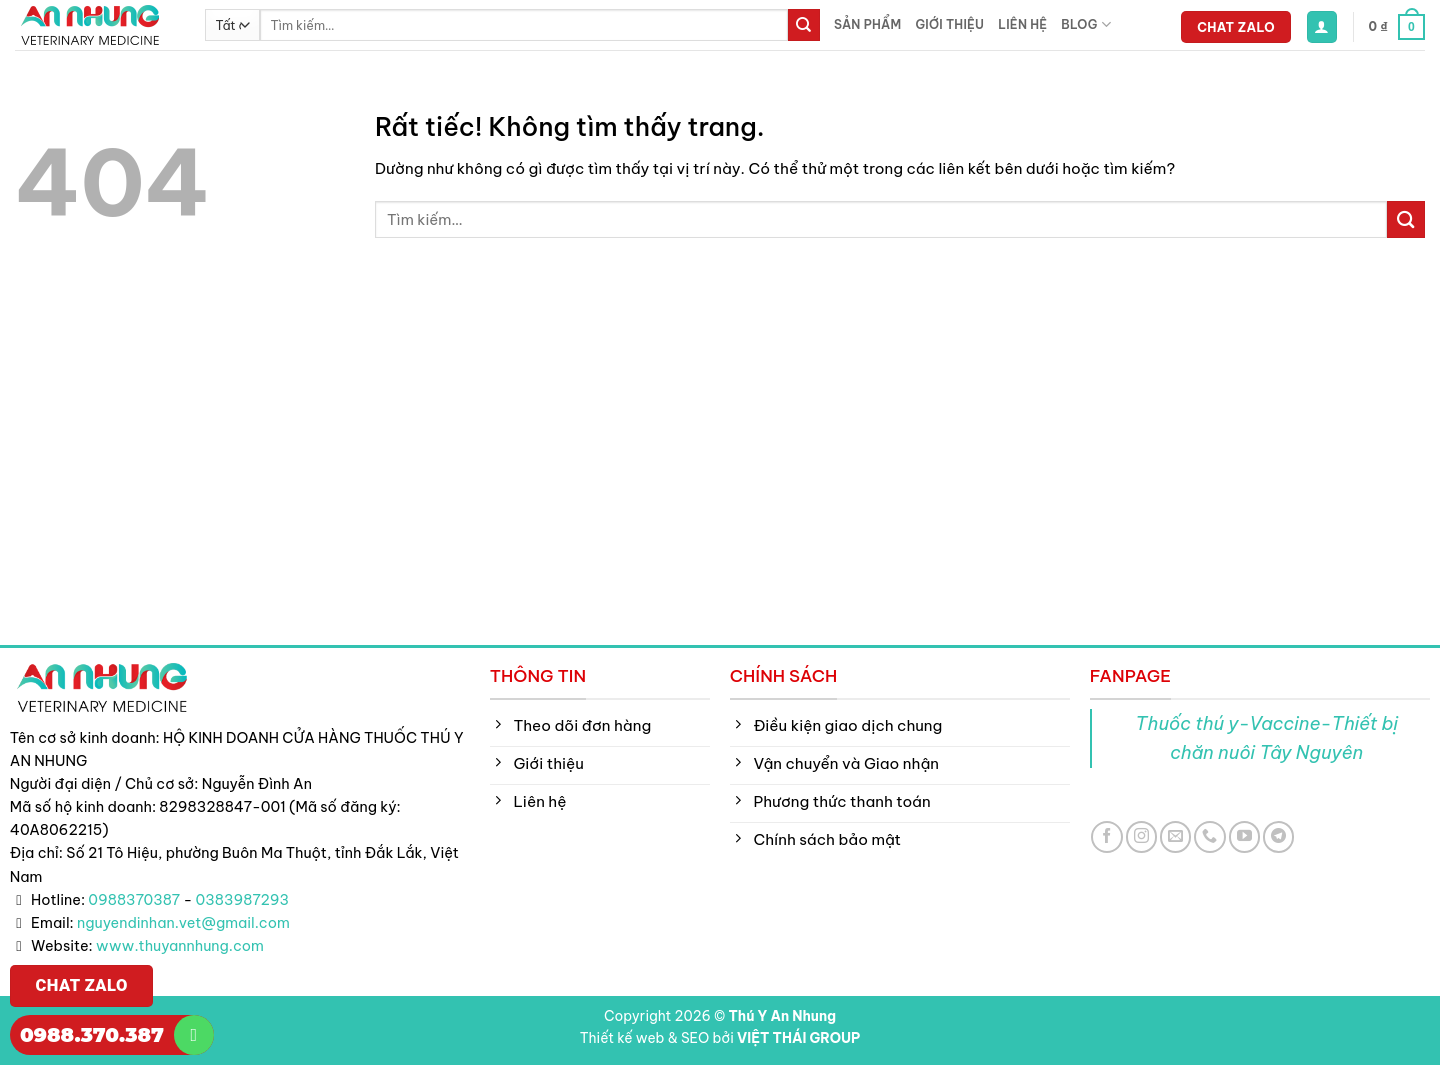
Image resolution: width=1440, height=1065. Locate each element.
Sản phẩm (867, 24)
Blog (1086, 24)
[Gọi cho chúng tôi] (1209, 836)
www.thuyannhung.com (180, 946)
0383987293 (243, 900)
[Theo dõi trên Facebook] (1106, 836)
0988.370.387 (92, 1035)
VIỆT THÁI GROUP (798, 1038)
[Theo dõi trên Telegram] (1278, 836)
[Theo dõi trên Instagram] (1141, 836)
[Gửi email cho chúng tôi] (1175, 836)
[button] (1322, 26)
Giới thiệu (949, 24)
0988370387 (134, 900)
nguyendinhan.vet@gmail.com (183, 923)
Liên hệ (1022, 24)
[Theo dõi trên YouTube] (1244, 836)
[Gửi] (804, 25)
